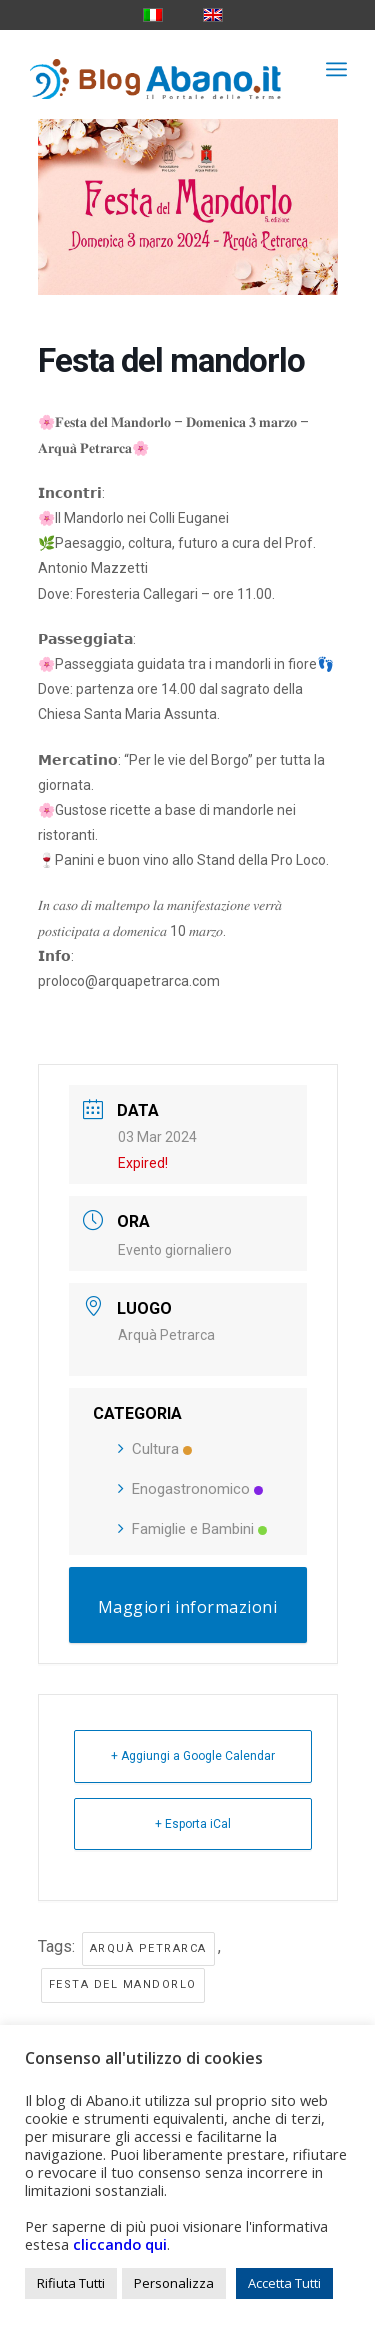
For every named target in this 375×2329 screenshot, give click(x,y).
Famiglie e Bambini (192, 1529)
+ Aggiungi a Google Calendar (193, 1756)
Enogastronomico (190, 1489)
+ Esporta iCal (193, 1824)
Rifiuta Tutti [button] (71, 2283)
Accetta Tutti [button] (284, 2283)
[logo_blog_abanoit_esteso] (155, 69)
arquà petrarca (148, 1948)
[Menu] (336, 69)
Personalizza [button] (174, 2283)
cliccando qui (120, 2244)
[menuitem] (336, 69)
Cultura (155, 1449)
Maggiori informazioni (188, 1607)
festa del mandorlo (123, 1984)
